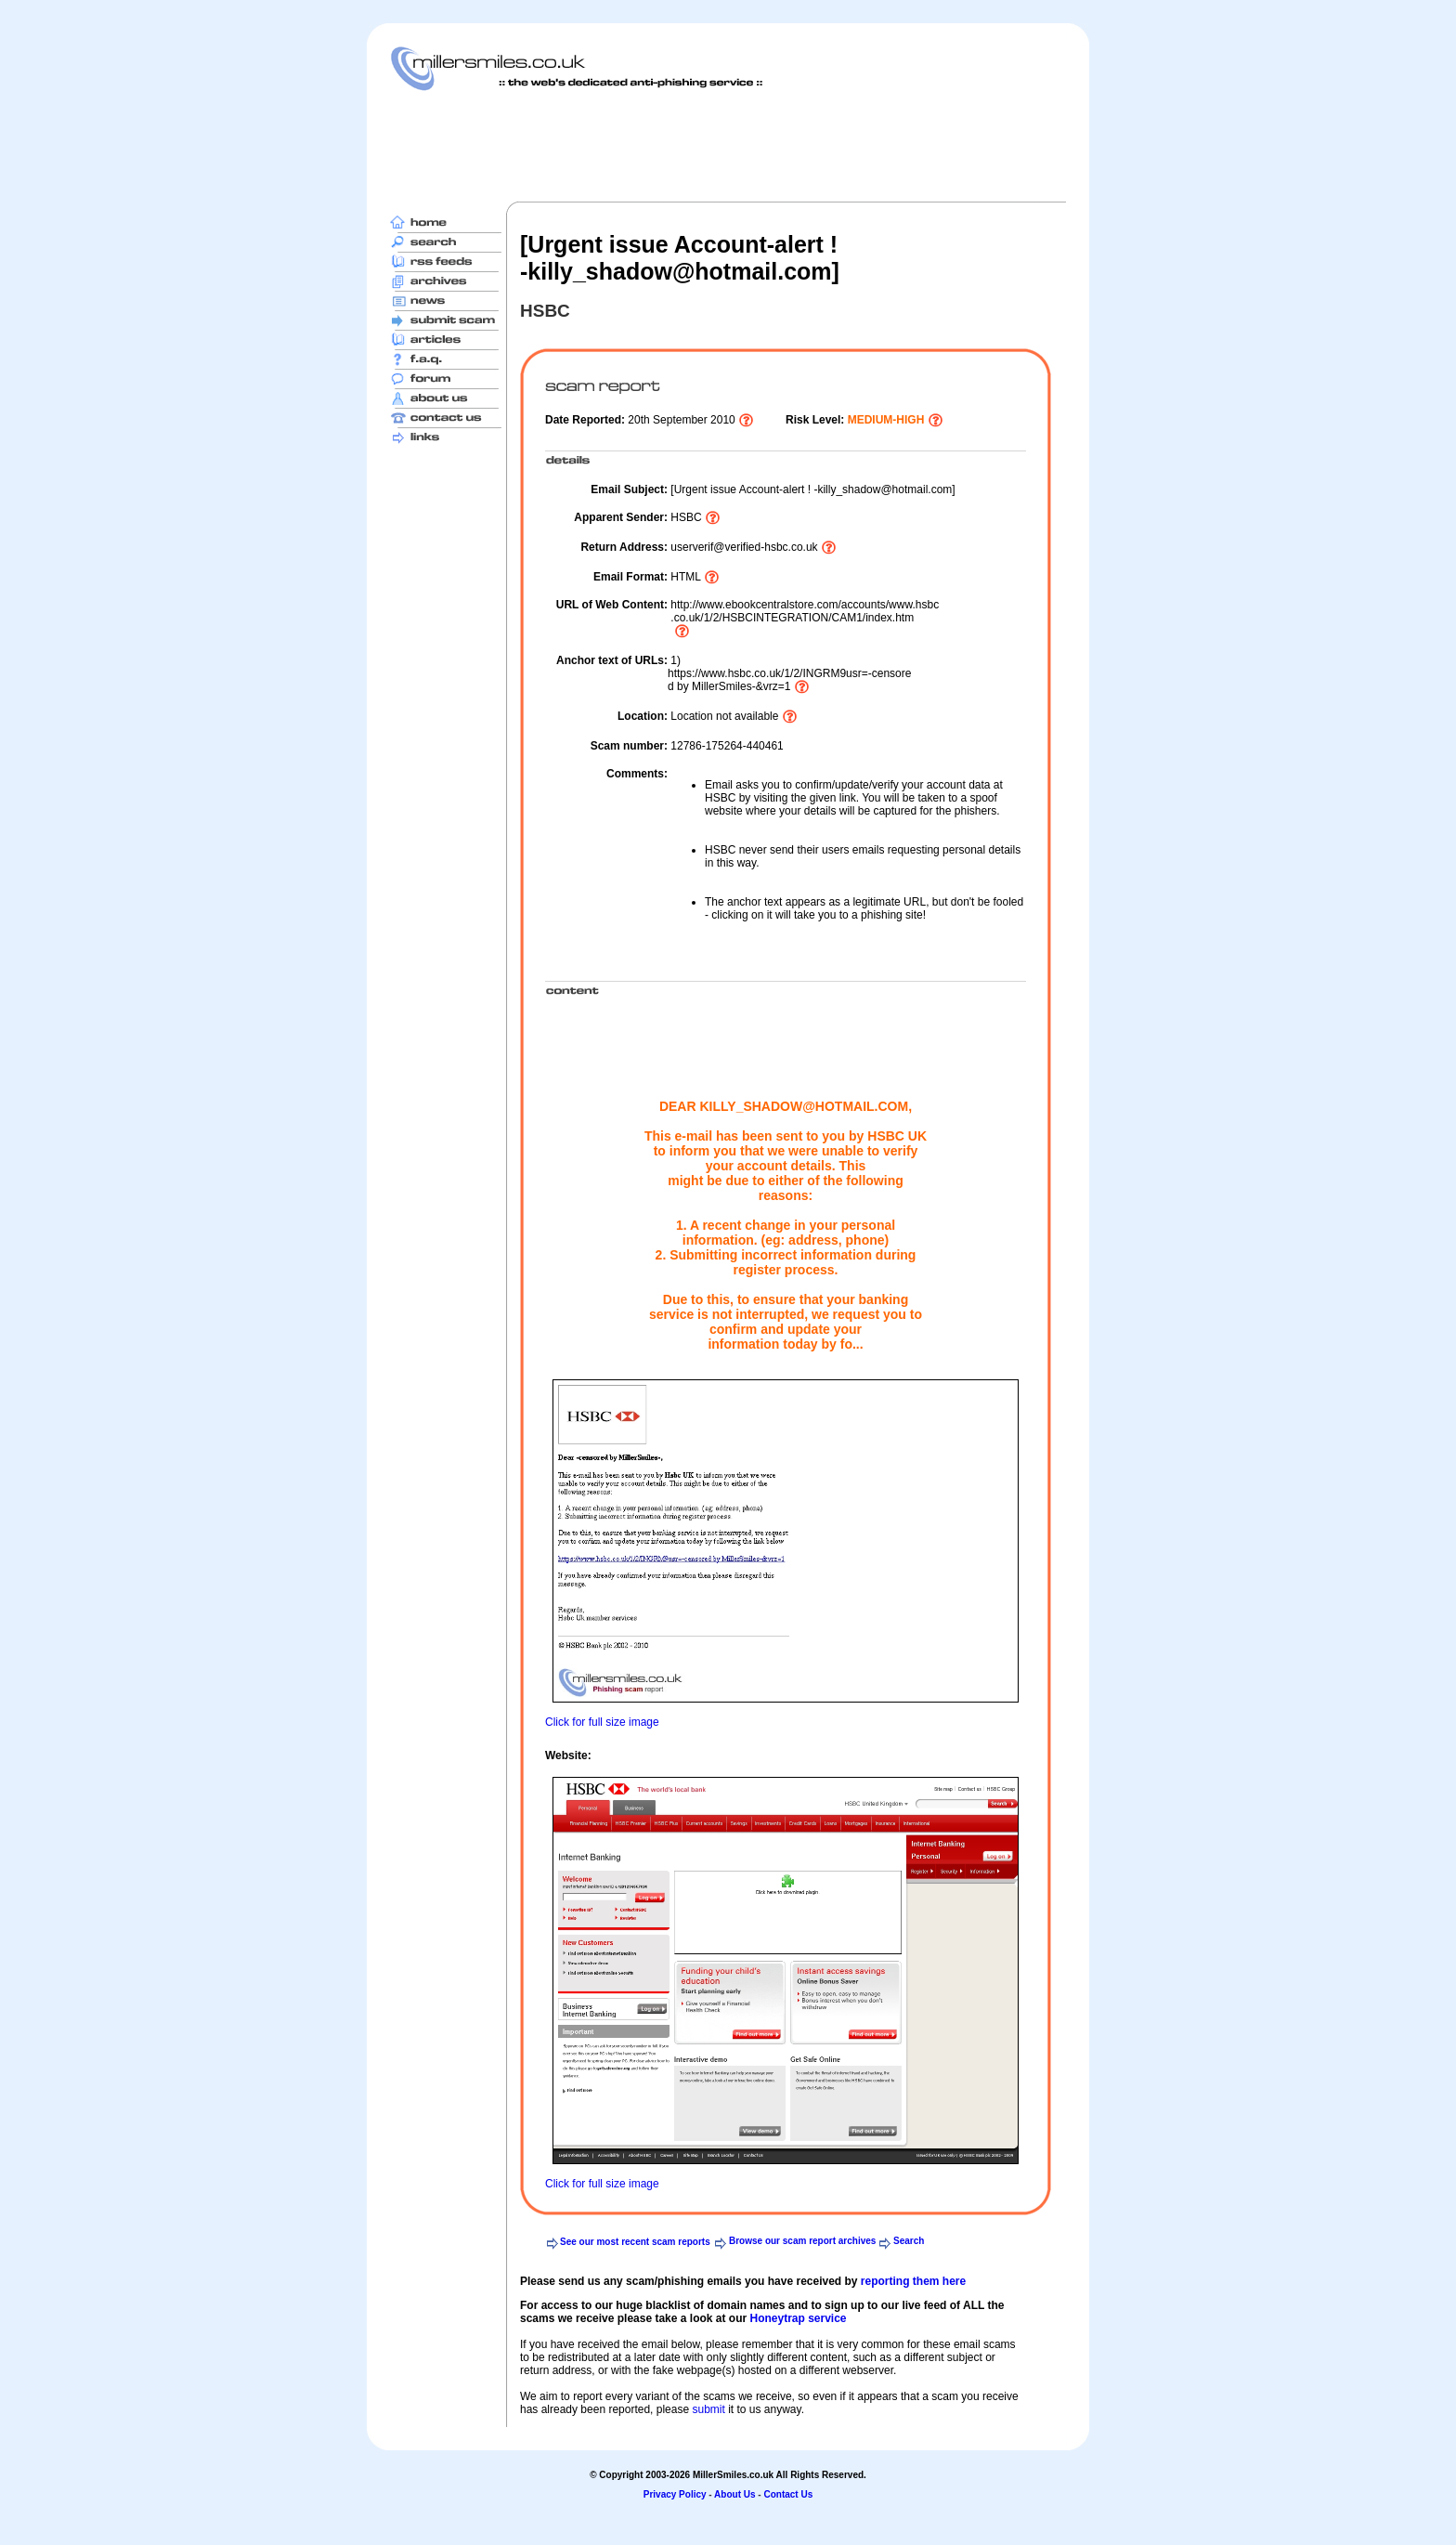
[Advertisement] (728, 146)
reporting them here (913, 2281)
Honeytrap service (797, 2318)
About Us (734, 2494)
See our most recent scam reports (635, 2242)
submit (708, 2409)
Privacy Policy (675, 2494)
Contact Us (787, 2494)
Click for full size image (602, 1722)
